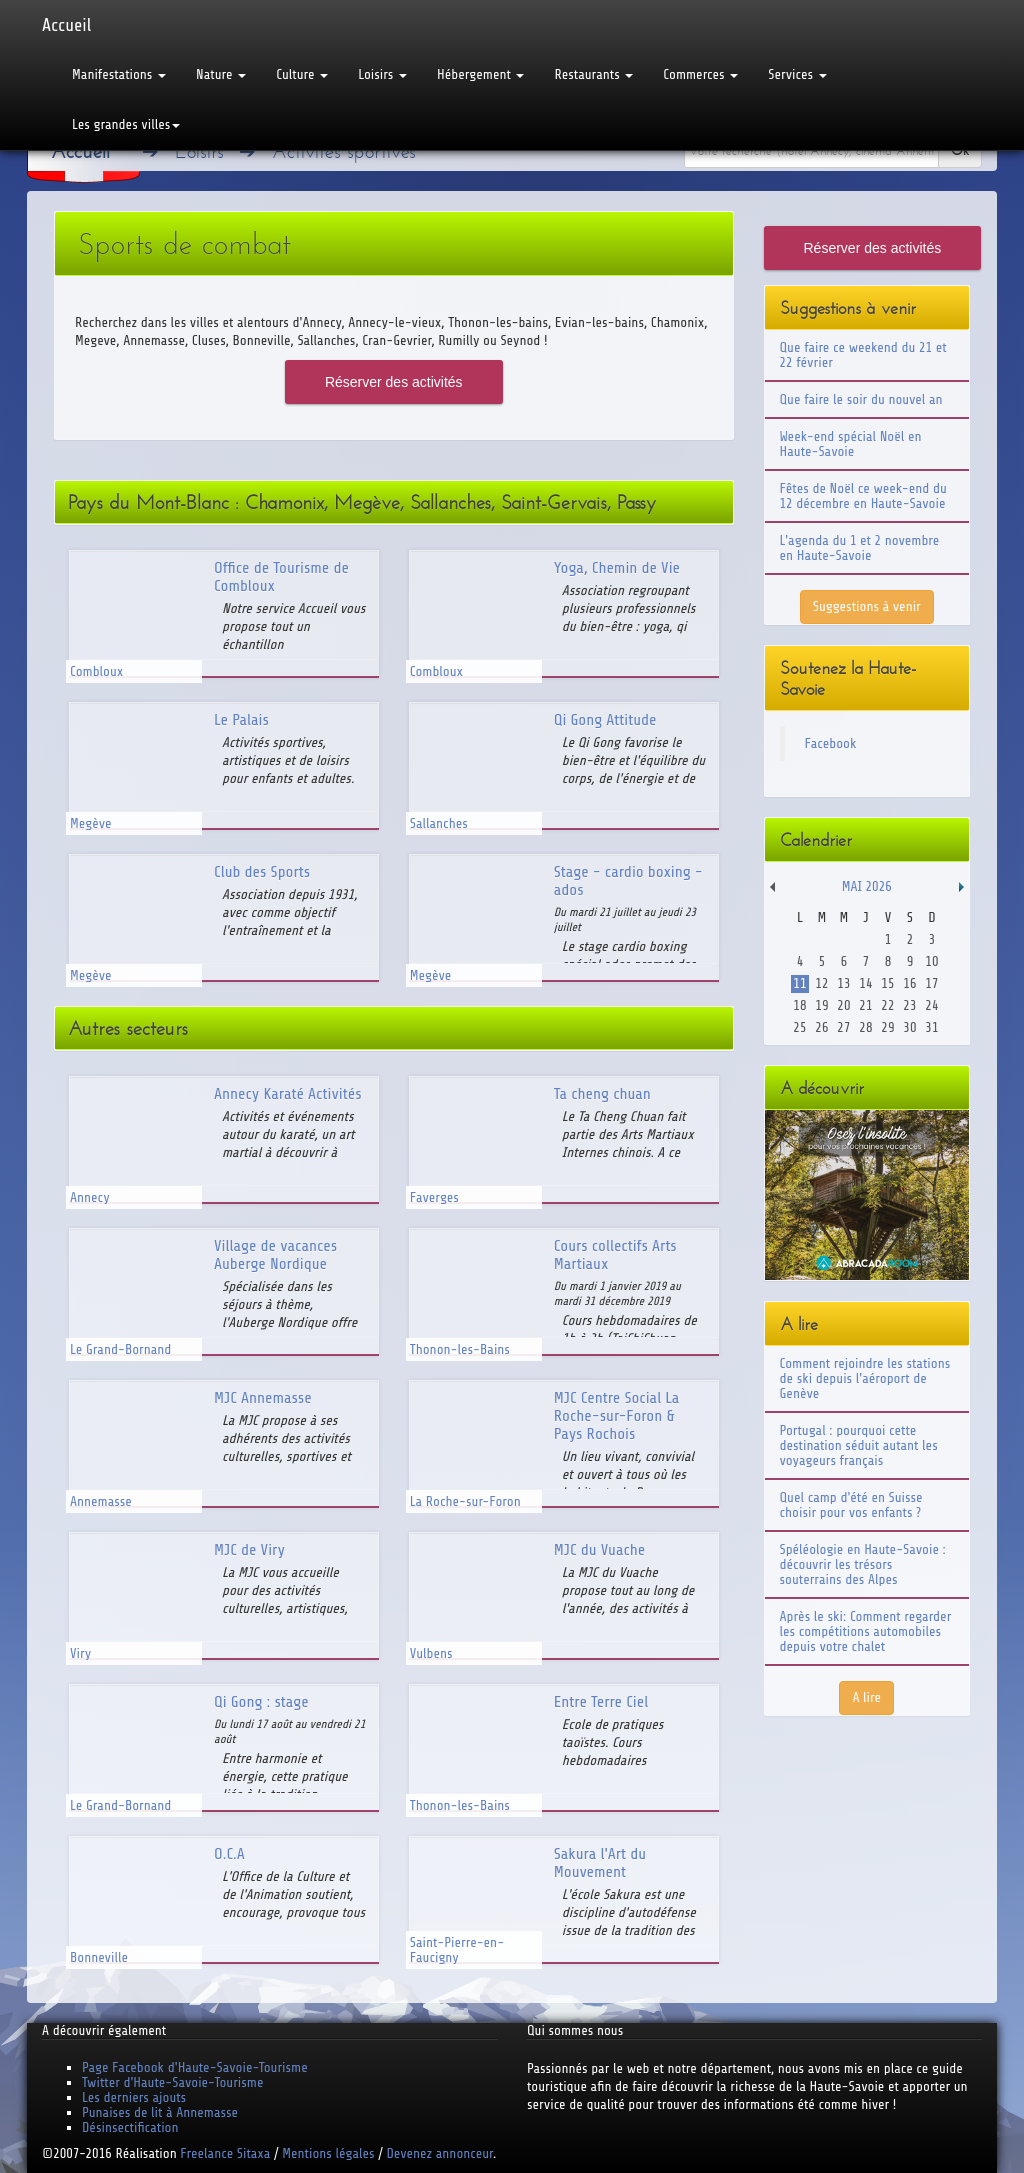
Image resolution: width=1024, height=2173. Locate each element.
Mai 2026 (867, 886)
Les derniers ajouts (134, 2097)
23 (909, 1005)
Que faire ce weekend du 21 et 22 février (863, 355)
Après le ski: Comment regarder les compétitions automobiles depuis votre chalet (866, 1631)
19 (821, 1005)
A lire (866, 1697)
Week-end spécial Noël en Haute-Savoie (851, 444)
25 (799, 1027)
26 (821, 1027)
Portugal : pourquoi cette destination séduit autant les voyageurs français (859, 1445)
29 (887, 1027)
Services (797, 74)
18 (799, 1005)
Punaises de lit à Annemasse (160, 2112)
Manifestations (119, 74)
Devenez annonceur (440, 2153)
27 (843, 1027)
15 (887, 983)
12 (821, 983)
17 (931, 983)
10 (931, 961)
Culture (302, 74)
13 (843, 983)
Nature (221, 74)
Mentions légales (328, 2153)
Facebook (831, 743)
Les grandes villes (126, 124)
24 (931, 1005)
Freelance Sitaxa (225, 2153)
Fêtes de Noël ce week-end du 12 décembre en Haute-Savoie (863, 496)
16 (909, 983)
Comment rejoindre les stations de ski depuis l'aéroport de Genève (865, 1378)
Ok (960, 150)
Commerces (700, 74)
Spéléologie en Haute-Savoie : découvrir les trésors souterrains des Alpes (863, 1564)
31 (931, 1027)
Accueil (66, 25)
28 (865, 1027)
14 (865, 983)
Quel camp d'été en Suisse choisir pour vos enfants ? (851, 1505)
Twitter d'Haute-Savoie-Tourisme (172, 2082)
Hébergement (480, 74)
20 (843, 1005)
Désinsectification (130, 2127)
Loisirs (382, 74)
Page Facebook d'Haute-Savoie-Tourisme (195, 2067)
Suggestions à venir (867, 606)
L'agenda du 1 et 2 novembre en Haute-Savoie (860, 548)
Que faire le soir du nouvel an (861, 399)
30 (909, 1027)
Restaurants (593, 74)
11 (799, 983)
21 (865, 1005)
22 (887, 1005)
